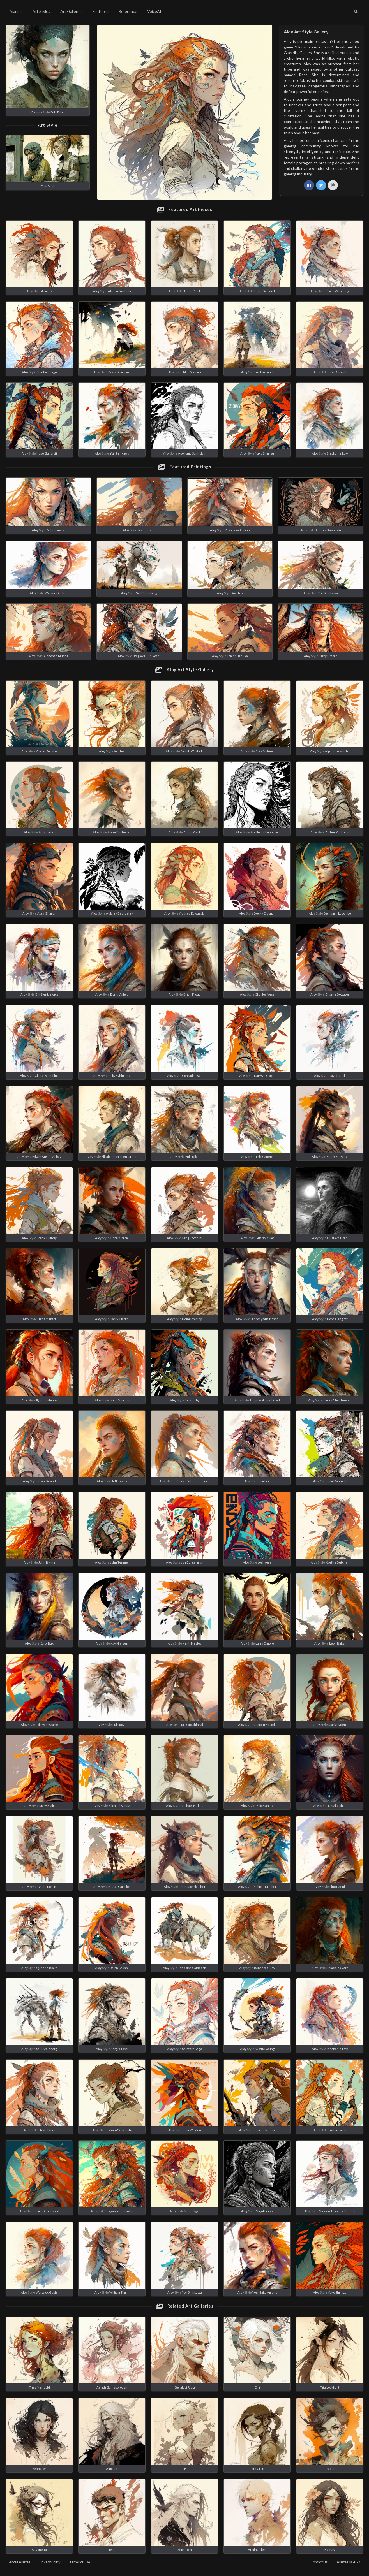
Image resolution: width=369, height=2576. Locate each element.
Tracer (330, 2468)
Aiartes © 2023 (348, 2562)
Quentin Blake (46, 1968)
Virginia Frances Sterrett (337, 2211)
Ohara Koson (46, 1886)
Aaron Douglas (46, 751)
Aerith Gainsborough (111, 2387)
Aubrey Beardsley (119, 913)
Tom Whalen (192, 2130)
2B (184, 2468)
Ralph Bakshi (119, 1968)
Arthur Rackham (337, 832)
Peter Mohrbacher (192, 1886)
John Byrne (46, 1562)
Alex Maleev (264, 751)
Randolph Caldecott (192, 1968)
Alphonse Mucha (55, 656)
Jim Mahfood (337, 1481)
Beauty (36, 112)
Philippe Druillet (264, 1886)
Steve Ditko (46, 2130)
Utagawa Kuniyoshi (146, 656)
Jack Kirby (192, 1400)
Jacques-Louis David (265, 1400)
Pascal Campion (119, 372)
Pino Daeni (337, 1886)
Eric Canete (264, 1156)
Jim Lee (264, 1481)
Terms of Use (79, 2562)
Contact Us (319, 2562)
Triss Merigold (39, 2387)
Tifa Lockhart (329, 2387)
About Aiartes (19, 2562)
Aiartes (16, 11)
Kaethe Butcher (337, 1562)
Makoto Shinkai (192, 1724)
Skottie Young (265, 2049)
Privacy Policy (50, 2562)
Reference (128, 11)
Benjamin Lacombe (337, 913)
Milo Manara (192, 372)
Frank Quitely (47, 1238)
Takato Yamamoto (119, 2130)
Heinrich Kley (192, 1319)
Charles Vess (265, 994)
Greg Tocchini (192, 1238)
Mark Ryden (337, 1724)
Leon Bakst (337, 1643)
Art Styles (41, 11)
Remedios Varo (337, 1968)
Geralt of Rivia (184, 2387)
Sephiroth (184, 2549)
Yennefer (39, 2468)
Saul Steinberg (146, 593)
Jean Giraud (337, 372)
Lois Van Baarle (47, 1724)
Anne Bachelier (119, 832)
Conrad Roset (192, 1075)
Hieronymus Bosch (264, 1319)
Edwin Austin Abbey (46, 1156)
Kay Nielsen (119, 1643)
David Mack (337, 1075)
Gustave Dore (337, 1238)
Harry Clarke (119, 1319)
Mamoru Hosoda (264, 1724)
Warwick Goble (56, 593)
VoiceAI (154, 11)
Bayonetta (39, 2549)
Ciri (257, 2387)
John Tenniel (119, 1562)
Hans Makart (47, 1319)
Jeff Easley (119, 1481)
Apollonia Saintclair (192, 453)
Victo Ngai (191, 2211)
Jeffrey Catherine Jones (192, 1481)
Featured (101, 11)
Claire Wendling (337, 291)
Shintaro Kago (47, 372)
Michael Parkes (192, 1805)
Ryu (112, 2549)
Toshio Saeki (337, 2130)
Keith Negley (192, 1643)
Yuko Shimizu (264, 453)
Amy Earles (47, 832)
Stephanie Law (337, 453)
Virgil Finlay (264, 2211)
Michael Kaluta (119, 1805)
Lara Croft (257, 2468)
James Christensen (337, 1400)
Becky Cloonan (265, 913)
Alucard (112, 2468)
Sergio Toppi (119, 2049)
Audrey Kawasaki (328, 530)
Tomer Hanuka (237, 656)
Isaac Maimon (119, 1400)
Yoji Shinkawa (119, 453)
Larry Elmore (328, 656)
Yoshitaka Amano (237, 530)
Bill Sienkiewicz (46, 994)
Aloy (29, 291)
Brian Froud (192, 994)
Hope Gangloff (264, 291)
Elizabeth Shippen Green (119, 1156)
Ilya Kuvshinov (46, 1400)
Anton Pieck (192, 291)
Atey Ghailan (46, 913)
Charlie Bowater (337, 994)
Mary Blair (46, 1805)
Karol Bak (47, 1643)
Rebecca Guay (264, 1968)
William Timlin (119, 2292)
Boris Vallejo (119, 994)
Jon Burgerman (192, 1562)
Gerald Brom (119, 1238)
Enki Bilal (57, 112)
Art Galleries (71, 11)
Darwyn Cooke (264, 1075)
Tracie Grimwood (46, 2211)
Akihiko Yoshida (119, 291)
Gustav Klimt (264, 1238)
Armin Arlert (257, 2549)
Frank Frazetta (337, 1156)
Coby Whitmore (119, 1075)
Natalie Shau (337, 1805)
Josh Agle (265, 1562)
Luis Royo (119, 1724)
